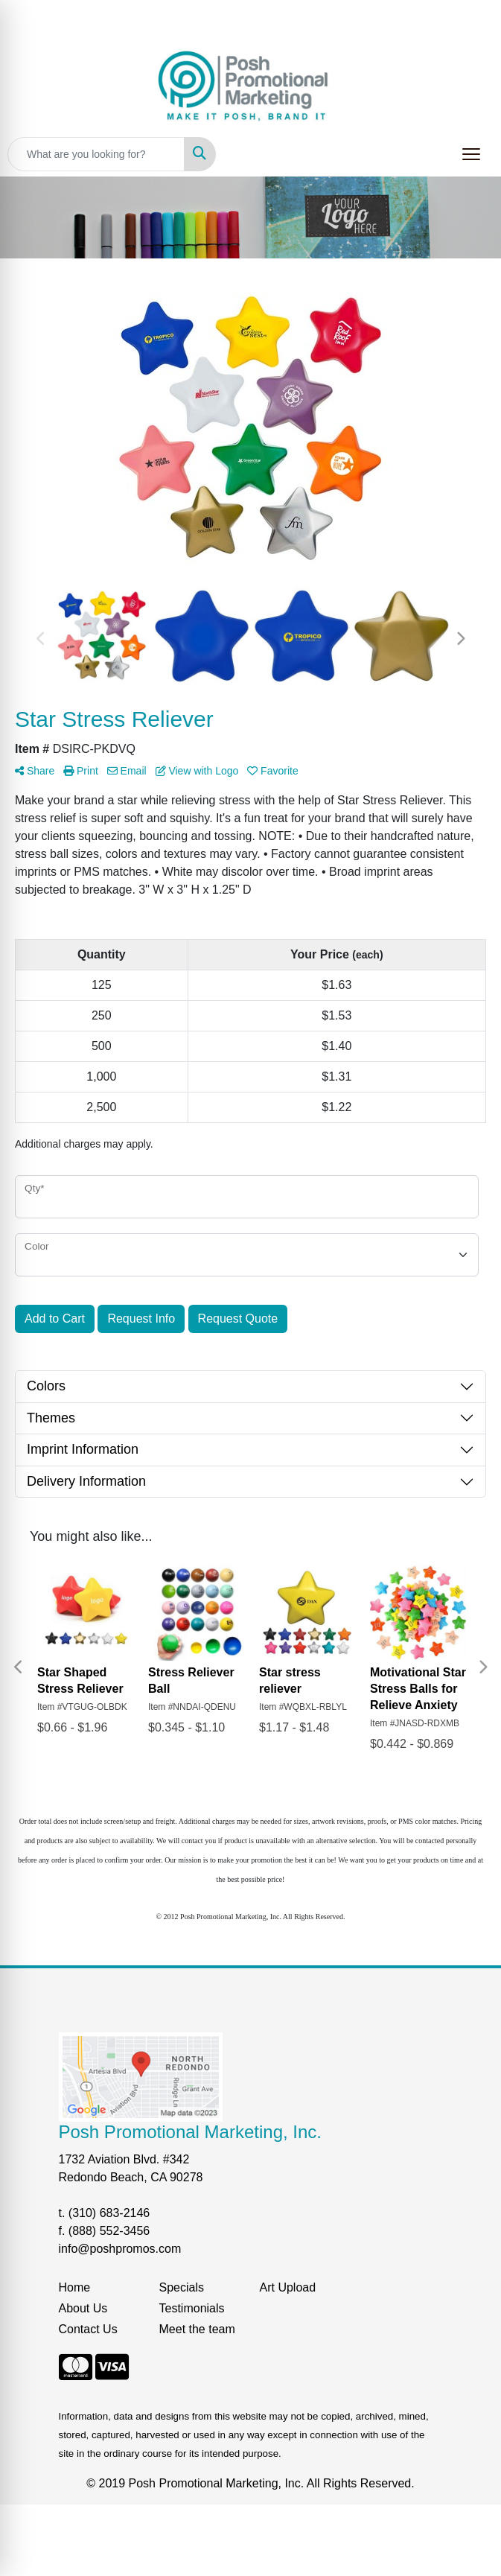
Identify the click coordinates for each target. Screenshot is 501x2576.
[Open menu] (471, 154)
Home (75, 2287)
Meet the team (197, 2329)
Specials (181, 2287)
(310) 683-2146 (109, 2213)
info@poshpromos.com (120, 2248)
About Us (83, 2308)
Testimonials (192, 2308)
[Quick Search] (96, 154)
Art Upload (288, 2287)
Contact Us (88, 2329)
